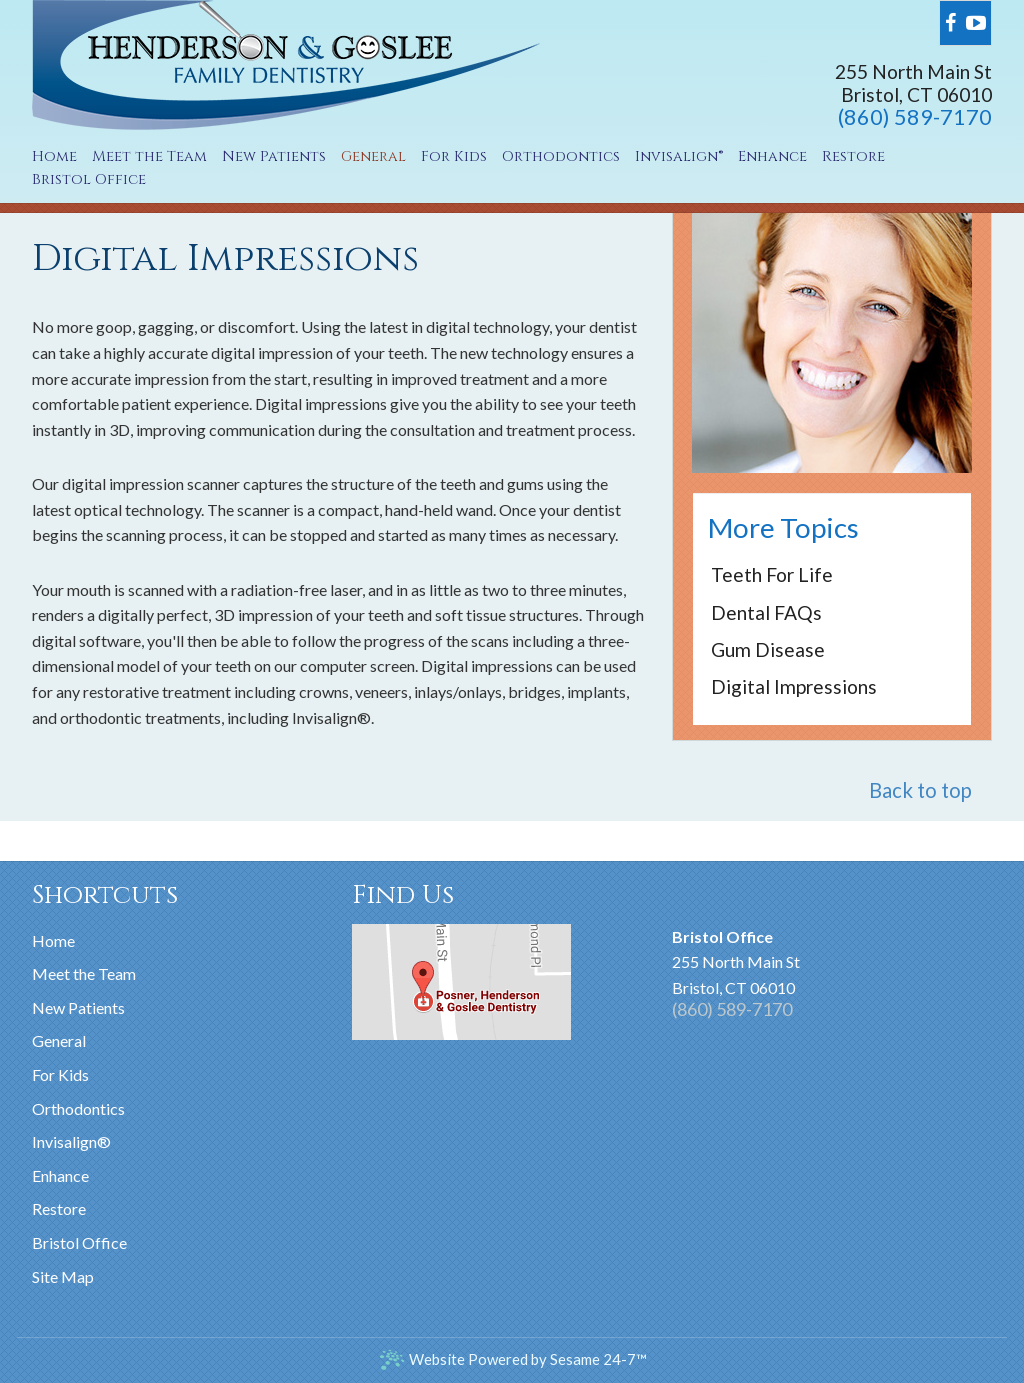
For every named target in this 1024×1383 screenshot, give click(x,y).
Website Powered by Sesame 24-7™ (512, 1359)
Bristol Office (79, 1242)
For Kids (60, 1074)
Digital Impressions (794, 686)
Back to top (920, 790)
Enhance (60, 1175)
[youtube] (976, 20)
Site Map (63, 1276)
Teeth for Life (772, 574)
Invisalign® (71, 1141)
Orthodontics (78, 1108)
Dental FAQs (766, 612)
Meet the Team (84, 973)
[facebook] (950, 20)
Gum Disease (768, 649)
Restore (59, 1208)
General (59, 1040)
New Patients (78, 1007)
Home (53, 940)
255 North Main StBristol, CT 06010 (913, 83)
